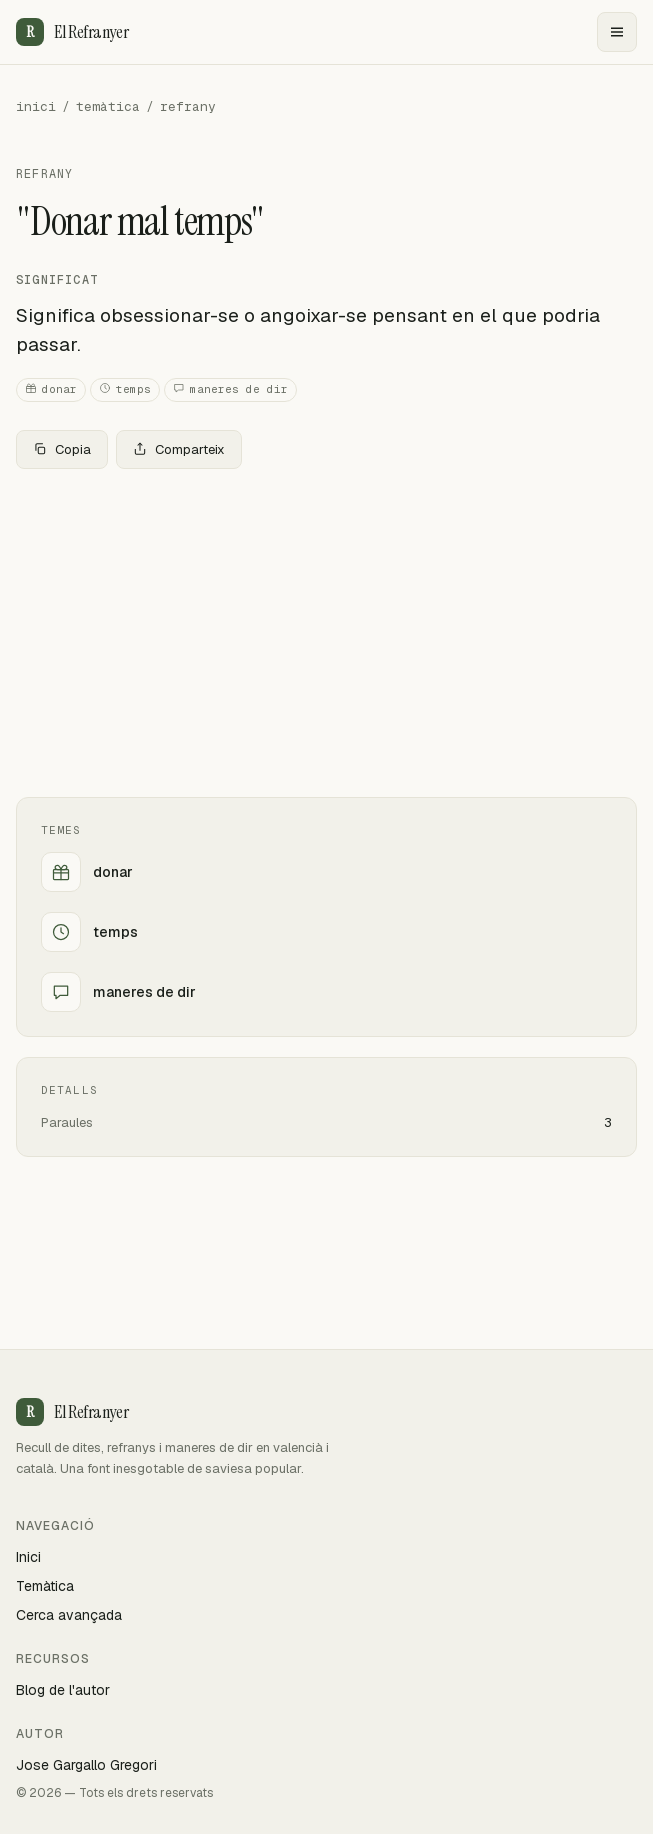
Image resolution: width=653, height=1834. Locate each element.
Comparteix (179, 449)
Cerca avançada (69, 1615)
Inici (28, 1557)
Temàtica (45, 1586)
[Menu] (617, 32)
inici (36, 106)
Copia (62, 449)
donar (51, 389)
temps (125, 389)
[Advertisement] (326, 633)
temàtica (108, 106)
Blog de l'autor (63, 1690)
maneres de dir (230, 389)
